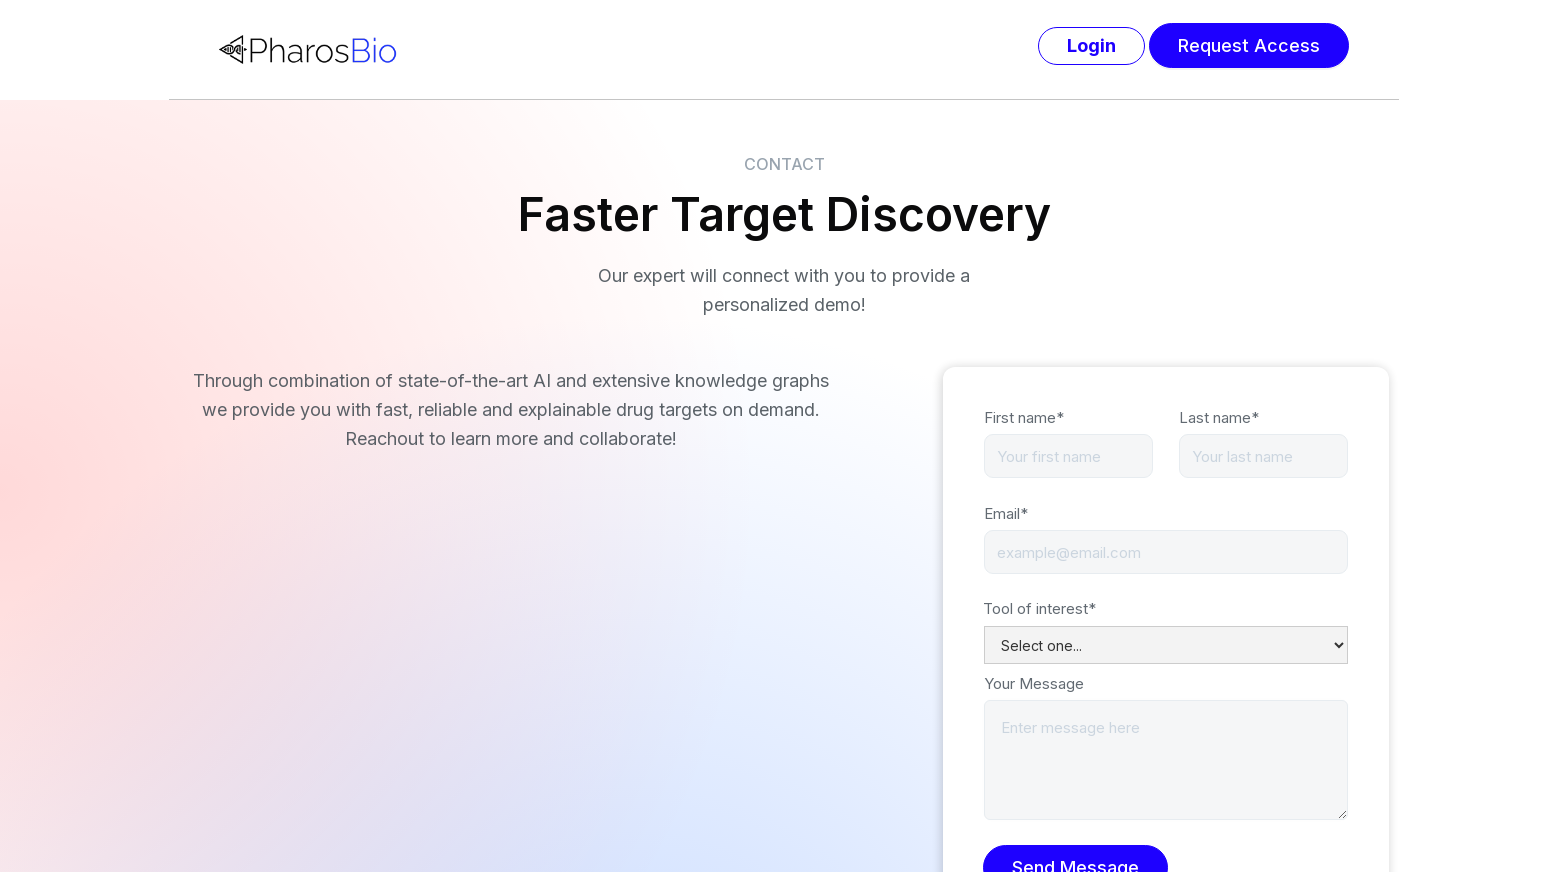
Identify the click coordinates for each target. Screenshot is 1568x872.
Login (1091, 45)
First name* (1024, 417)
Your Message (1034, 683)
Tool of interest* (1039, 608)
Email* (1006, 513)
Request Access (1249, 45)
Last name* (1219, 417)
